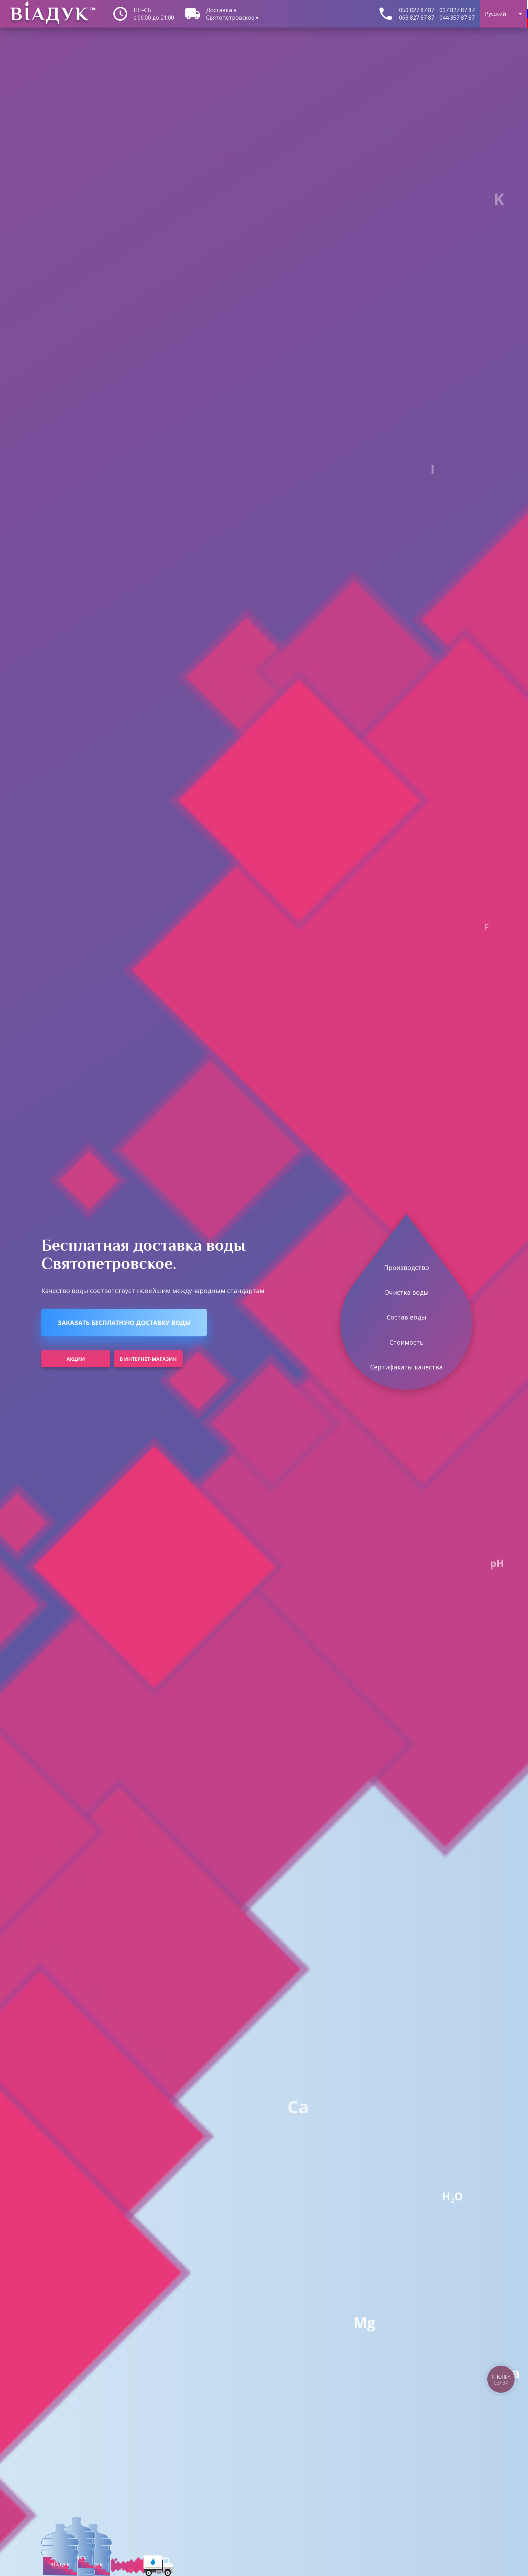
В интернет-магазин (148, 1359)
